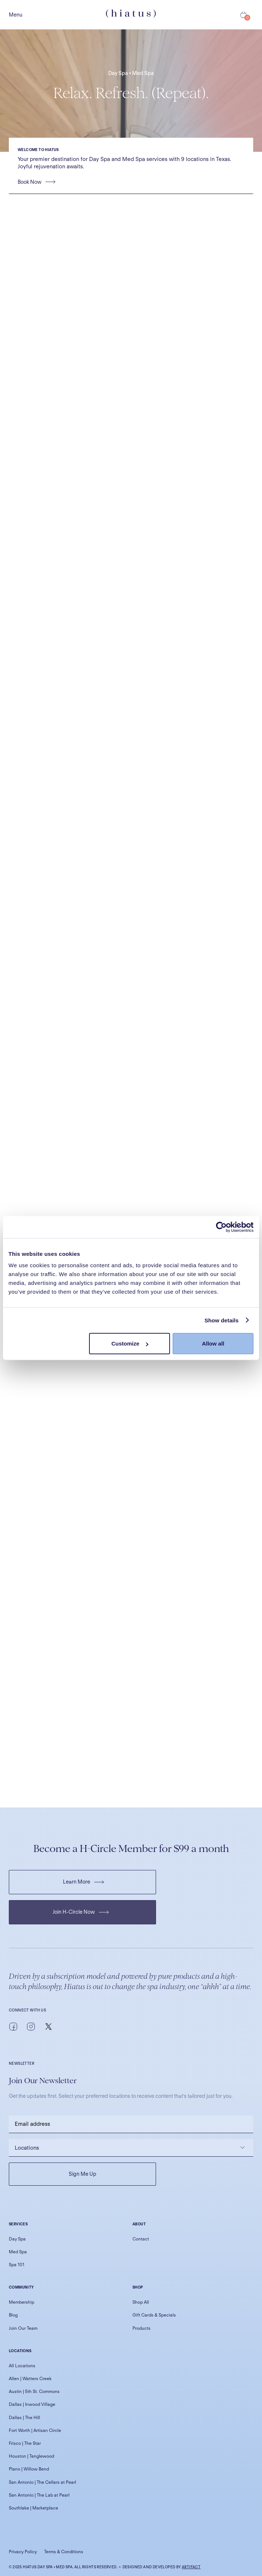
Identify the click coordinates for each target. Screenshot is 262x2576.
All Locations (22, 2365)
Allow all (213, 1343)
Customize (129, 1343)
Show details (222, 1320)
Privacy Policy (23, 2551)
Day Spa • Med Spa (131, 73)
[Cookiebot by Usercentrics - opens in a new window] (221, 1226)
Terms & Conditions (63, 2551)
